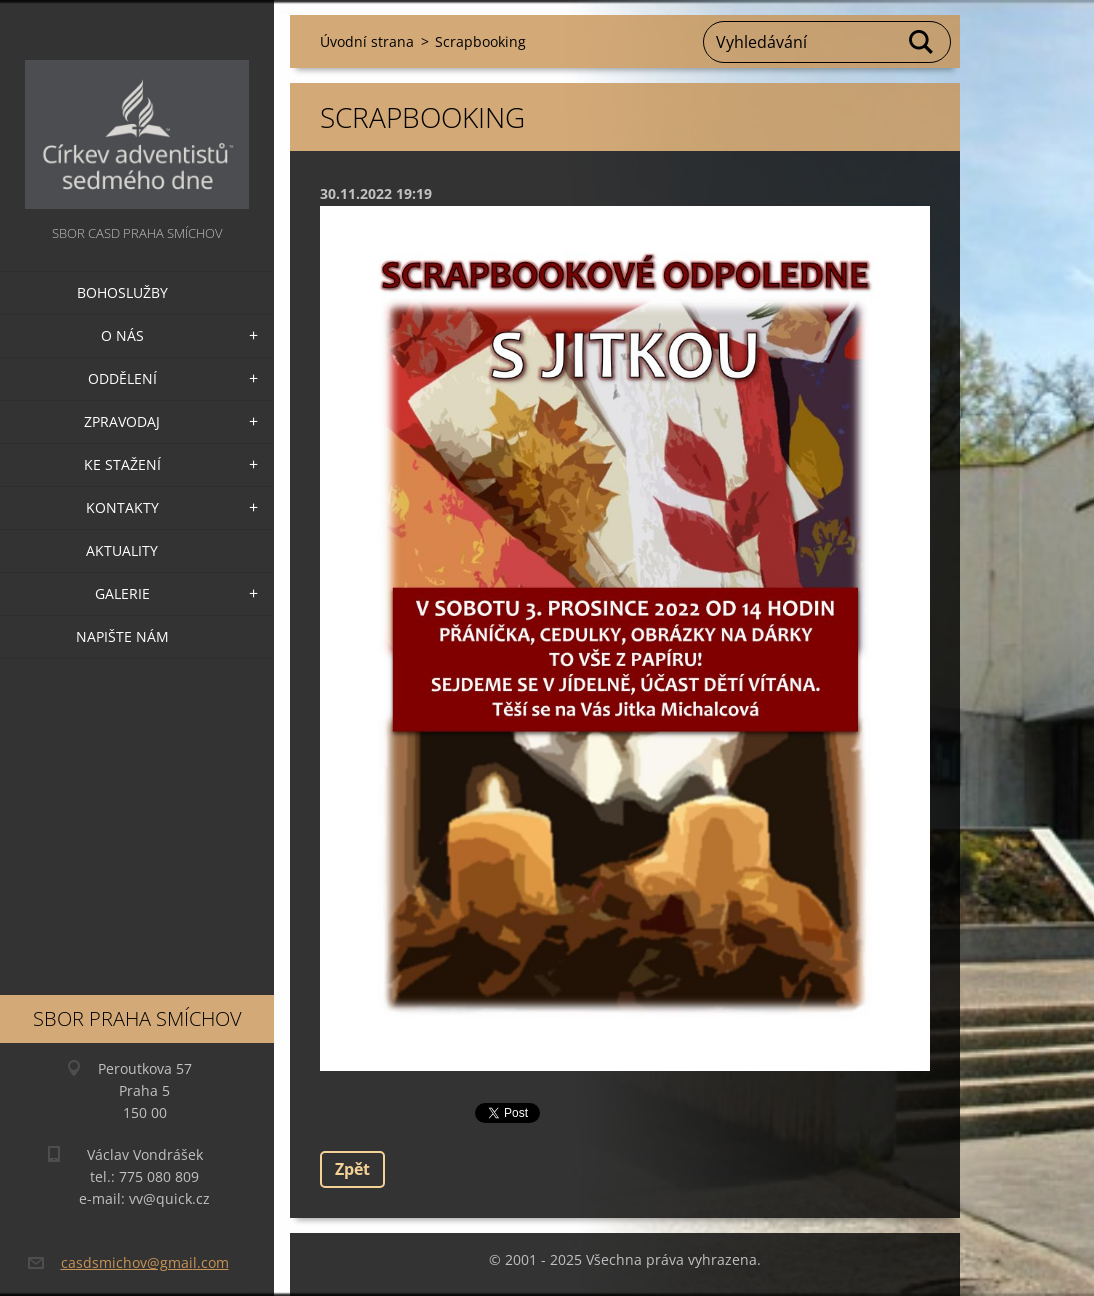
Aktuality (122, 550)
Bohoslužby (122, 292)
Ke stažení (122, 464)
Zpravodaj (122, 421)
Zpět (352, 1169)
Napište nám (122, 636)
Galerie (122, 593)
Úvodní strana (367, 41)
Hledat (922, 42)
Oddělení (122, 378)
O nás (122, 335)
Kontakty (122, 507)
